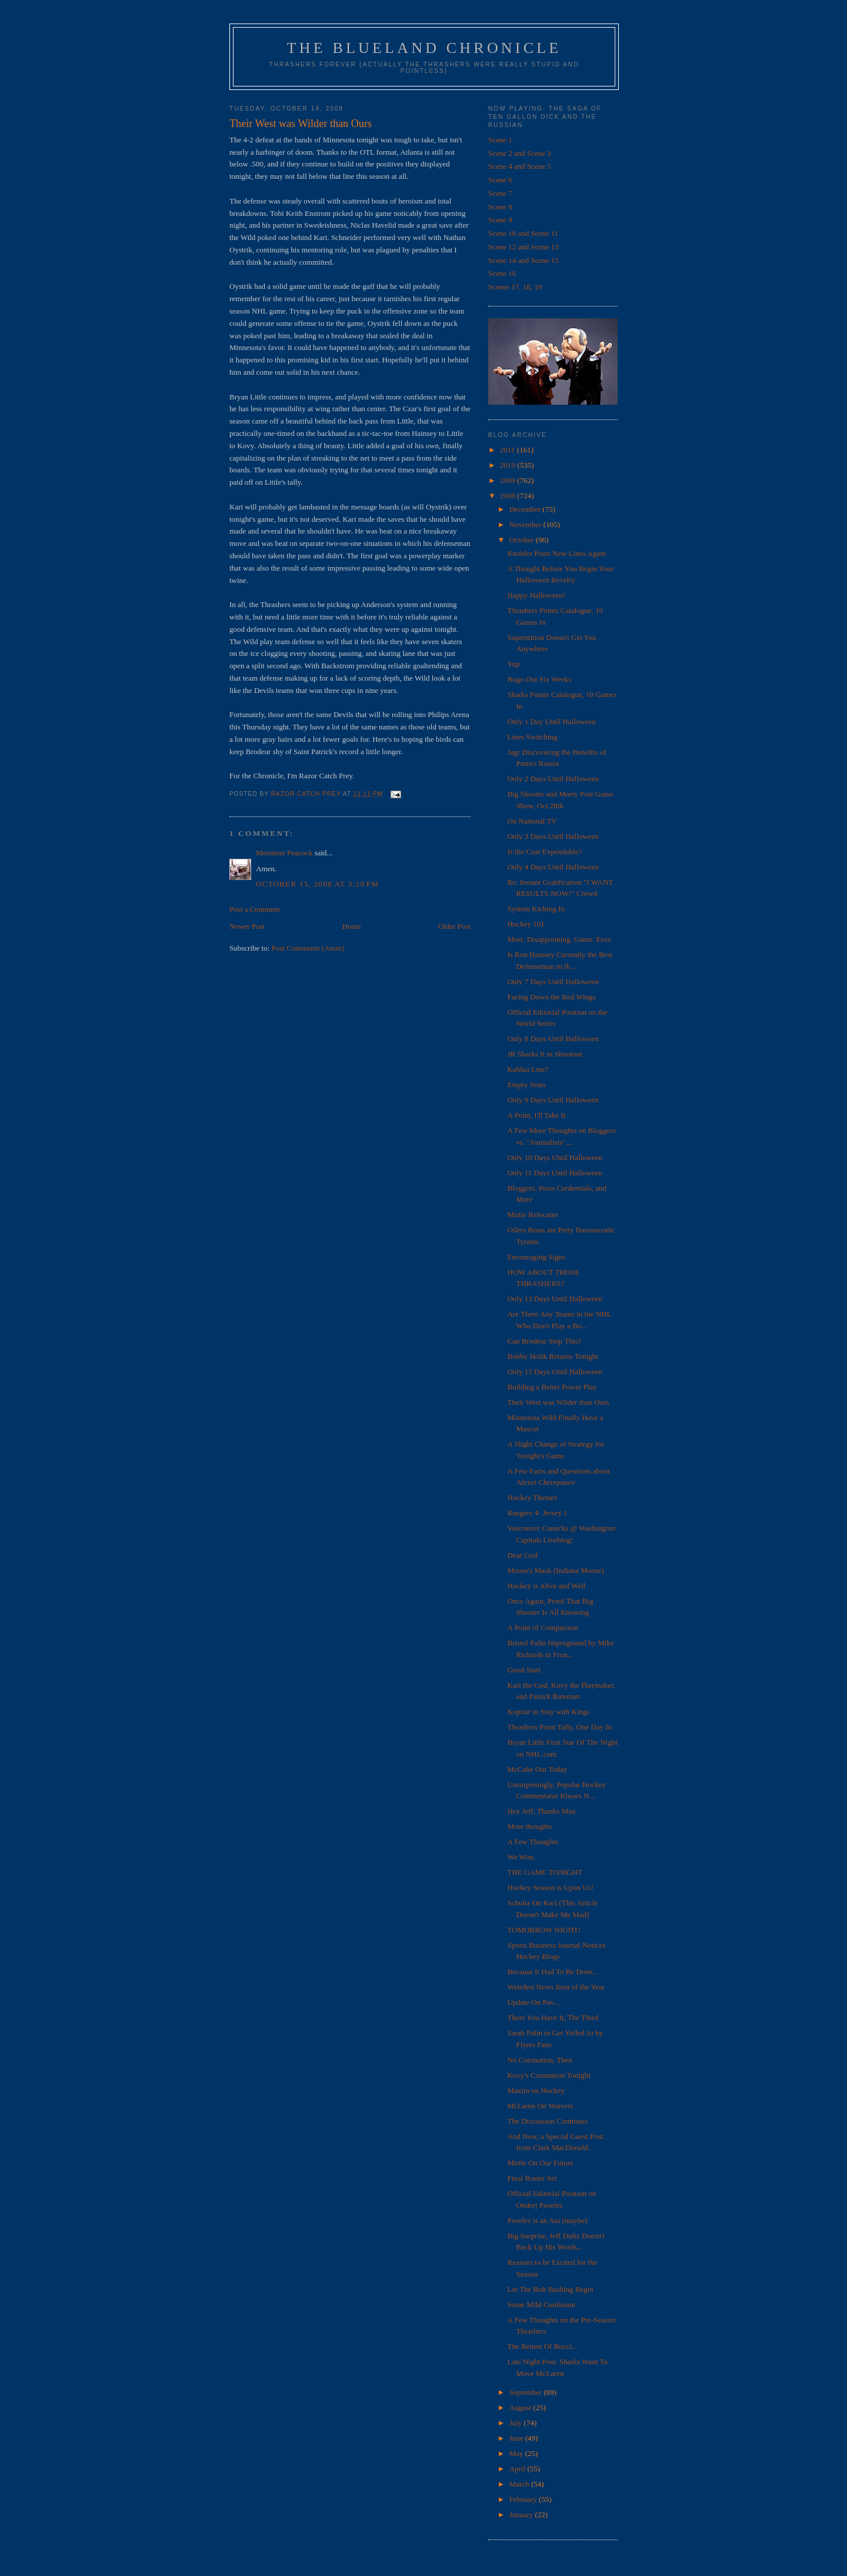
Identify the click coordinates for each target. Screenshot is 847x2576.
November (526, 524)
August (521, 2407)
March (520, 2484)
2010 (508, 465)
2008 (508, 495)
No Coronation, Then (539, 2059)
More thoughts (529, 1826)
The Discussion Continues (547, 2121)
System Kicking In (536, 908)
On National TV (531, 821)
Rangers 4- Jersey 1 (537, 1512)
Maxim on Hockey (535, 2090)
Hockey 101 (525, 923)
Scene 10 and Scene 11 (523, 233)
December (526, 509)
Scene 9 (500, 219)
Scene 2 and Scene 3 (519, 153)
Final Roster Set (531, 2178)
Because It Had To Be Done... (552, 1971)
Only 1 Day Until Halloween (551, 721)
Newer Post (247, 926)
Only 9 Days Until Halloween (552, 1099)
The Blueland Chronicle (424, 47)
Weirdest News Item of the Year (556, 1986)
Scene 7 (500, 193)
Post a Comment (254, 909)
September (526, 2392)
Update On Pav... (533, 2002)
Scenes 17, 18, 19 (515, 286)
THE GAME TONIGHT (544, 1872)
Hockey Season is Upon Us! (550, 1887)
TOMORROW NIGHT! (544, 1929)
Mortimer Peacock (284, 852)
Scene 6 (500, 179)
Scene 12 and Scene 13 (523, 246)
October (522, 539)
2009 (508, 480)
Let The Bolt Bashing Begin (550, 2289)
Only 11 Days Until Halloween (554, 1172)
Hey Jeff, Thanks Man (541, 1811)
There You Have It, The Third (552, 2017)
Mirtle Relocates (532, 1214)
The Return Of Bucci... (542, 2346)
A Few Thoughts (532, 1841)
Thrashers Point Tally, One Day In (559, 1726)
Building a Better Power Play (551, 1386)
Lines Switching (532, 736)
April (518, 2468)
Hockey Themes (532, 1497)
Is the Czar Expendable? (544, 851)
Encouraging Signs (536, 1256)
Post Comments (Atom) (308, 948)
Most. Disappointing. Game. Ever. (559, 939)
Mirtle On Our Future (540, 2162)
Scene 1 (500, 139)
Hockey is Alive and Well (546, 1585)
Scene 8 (500, 206)
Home (351, 926)
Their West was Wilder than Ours (558, 1402)
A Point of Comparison (542, 1627)
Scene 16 (502, 273)
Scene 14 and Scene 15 (523, 260)
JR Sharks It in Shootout (544, 1053)
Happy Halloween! (536, 595)
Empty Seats (526, 1084)
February (524, 2499)
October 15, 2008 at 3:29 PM (317, 883)
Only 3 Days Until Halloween (552, 836)
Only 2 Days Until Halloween (552, 778)
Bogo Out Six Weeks (539, 679)
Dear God (522, 1555)
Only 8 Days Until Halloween (552, 1038)
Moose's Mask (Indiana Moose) (555, 1570)
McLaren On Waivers (540, 2105)
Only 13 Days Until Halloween (554, 1298)
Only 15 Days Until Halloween (554, 1371)
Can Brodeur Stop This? (544, 1341)
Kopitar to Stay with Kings (548, 1711)
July (516, 2422)
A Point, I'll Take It (536, 1115)
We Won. (521, 1856)
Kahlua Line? (527, 1069)
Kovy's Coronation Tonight (548, 2075)
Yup (513, 663)
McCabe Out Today (537, 1769)
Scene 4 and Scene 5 (519, 166)
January (522, 2514)
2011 (508, 449)
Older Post (454, 926)
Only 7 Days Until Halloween (552, 981)
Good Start (524, 1669)
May (517, 2453)
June (517, 2438)
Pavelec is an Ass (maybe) (547, 2220)
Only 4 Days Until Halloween (552, 866)
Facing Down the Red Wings (551, 996)
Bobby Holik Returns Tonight (552, 1356)
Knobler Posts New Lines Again (556, 553)
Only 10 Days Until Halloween (554, 1157)
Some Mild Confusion (541, 2304)
